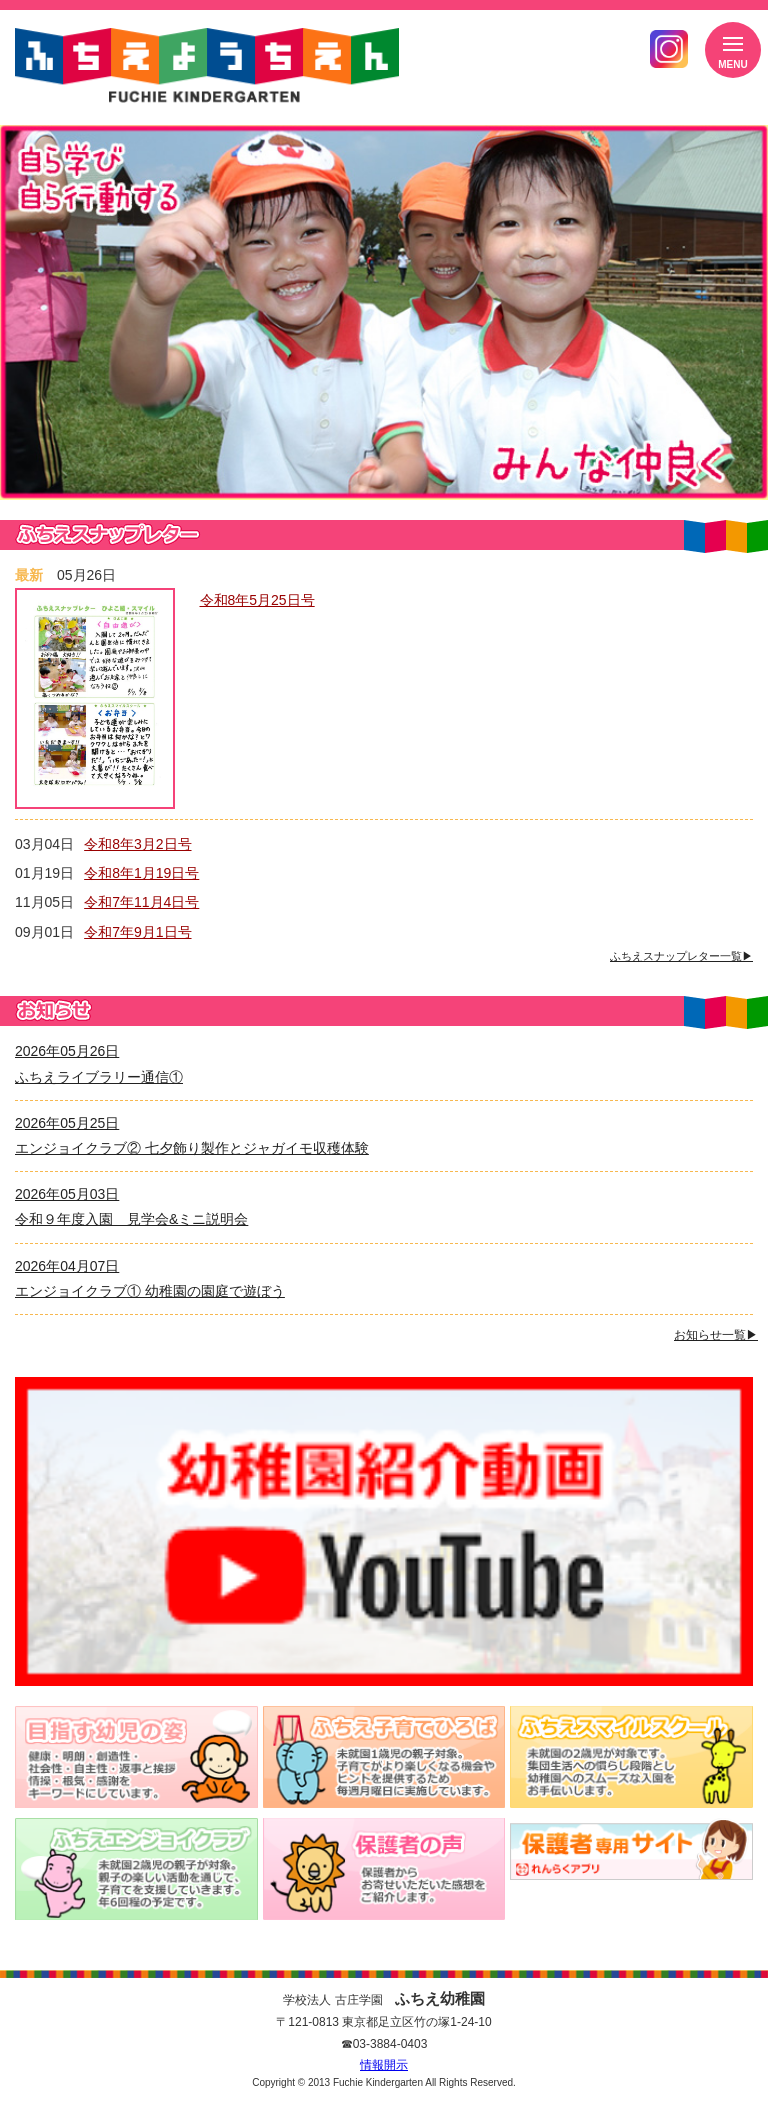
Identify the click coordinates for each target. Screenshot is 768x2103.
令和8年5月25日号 (257, 600)
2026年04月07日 (67, 1266)
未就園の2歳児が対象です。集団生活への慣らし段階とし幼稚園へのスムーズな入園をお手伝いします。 (631, 1757)
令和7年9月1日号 (137, 932)
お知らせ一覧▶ (716, 1335)
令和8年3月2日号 (137, 844)
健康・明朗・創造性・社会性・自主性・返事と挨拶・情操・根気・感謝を (136, 1757)
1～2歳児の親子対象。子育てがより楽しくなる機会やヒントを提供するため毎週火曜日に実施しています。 (384, 1757)
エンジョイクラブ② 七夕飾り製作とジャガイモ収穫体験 (192, 1148)
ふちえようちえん (207, 66)
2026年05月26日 (67, 1051)
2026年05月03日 (67, 1194)
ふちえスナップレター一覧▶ (681, 956)
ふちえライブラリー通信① (99, 1077)
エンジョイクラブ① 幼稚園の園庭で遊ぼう (150, 1291)
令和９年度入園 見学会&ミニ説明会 (131, 1219)
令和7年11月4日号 (141, 902)
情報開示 (384, 2065)
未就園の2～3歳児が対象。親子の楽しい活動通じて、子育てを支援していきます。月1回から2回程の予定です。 (136, 1869)
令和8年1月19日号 (141, 873)
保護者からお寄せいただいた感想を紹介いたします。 (384, 1869)
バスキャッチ (631, 1849)
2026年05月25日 (67, 1123)
